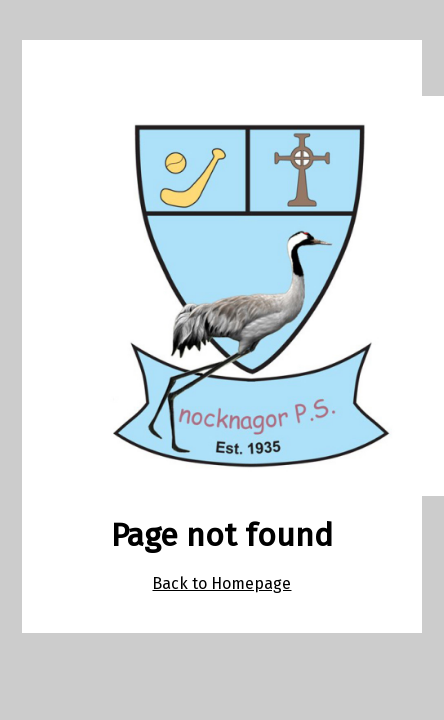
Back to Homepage (221, 583)
